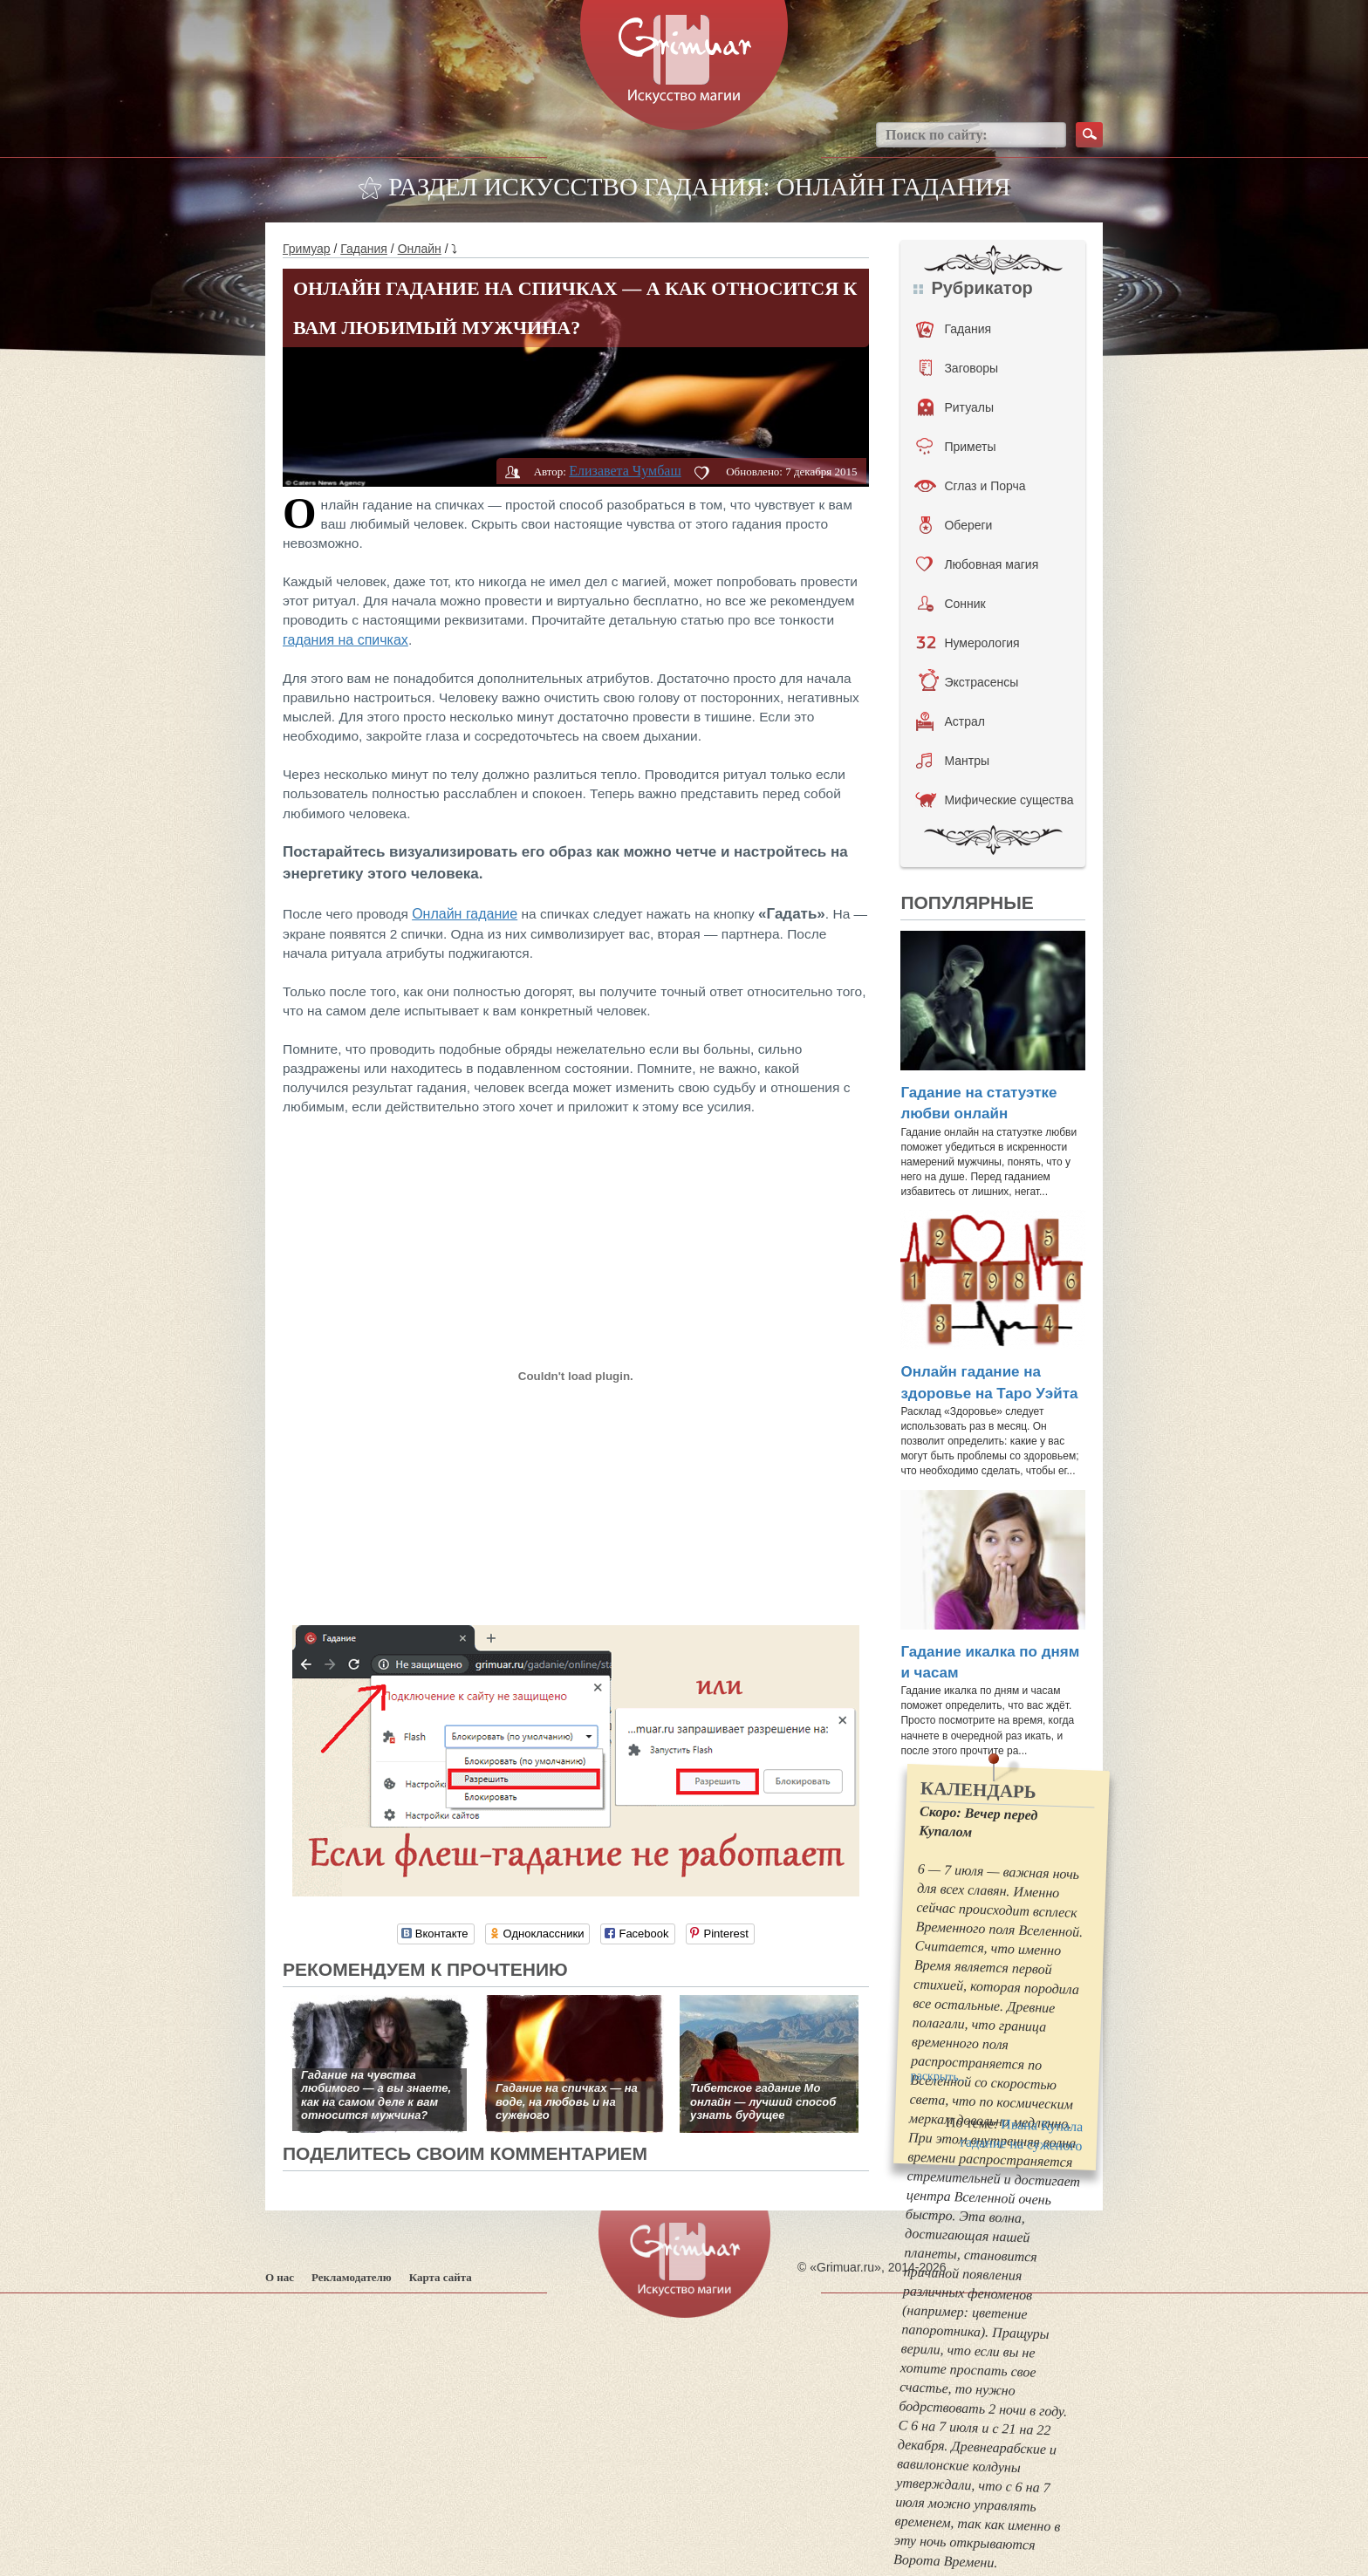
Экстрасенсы (968, 682)
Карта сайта (440, 2277)
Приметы (955, 447)
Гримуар (307, 249)
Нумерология (967, 643)
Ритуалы (956, 407)
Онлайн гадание (464, 913)
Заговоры (959, 368)
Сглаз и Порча (969, 486)
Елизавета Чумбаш (625, 470)
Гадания (363, 249)
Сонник (951, 604)
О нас (279, 2277)
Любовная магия (977, 564)
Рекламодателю (351, 2277)
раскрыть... (939, 2075)
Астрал (950, 721)
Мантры (952, 761)
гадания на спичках (345, 639)
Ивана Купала (1042, 2125)
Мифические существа (994, 800)
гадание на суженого (1022, 2143)
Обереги (956, 525)
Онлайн (419, 249)
